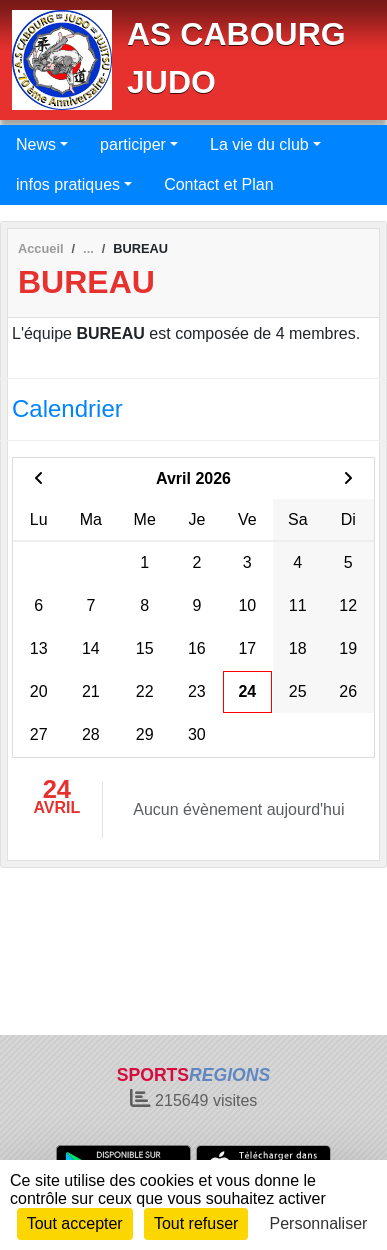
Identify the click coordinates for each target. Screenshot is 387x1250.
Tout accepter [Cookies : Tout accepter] (75, 1223)
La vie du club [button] (259, 144)
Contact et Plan (218, 184)
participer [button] (133, 144)
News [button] (36, 144)
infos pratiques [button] (68, 184)
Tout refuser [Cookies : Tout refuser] (196, 1223)
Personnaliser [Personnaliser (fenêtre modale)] (319, 1223)
